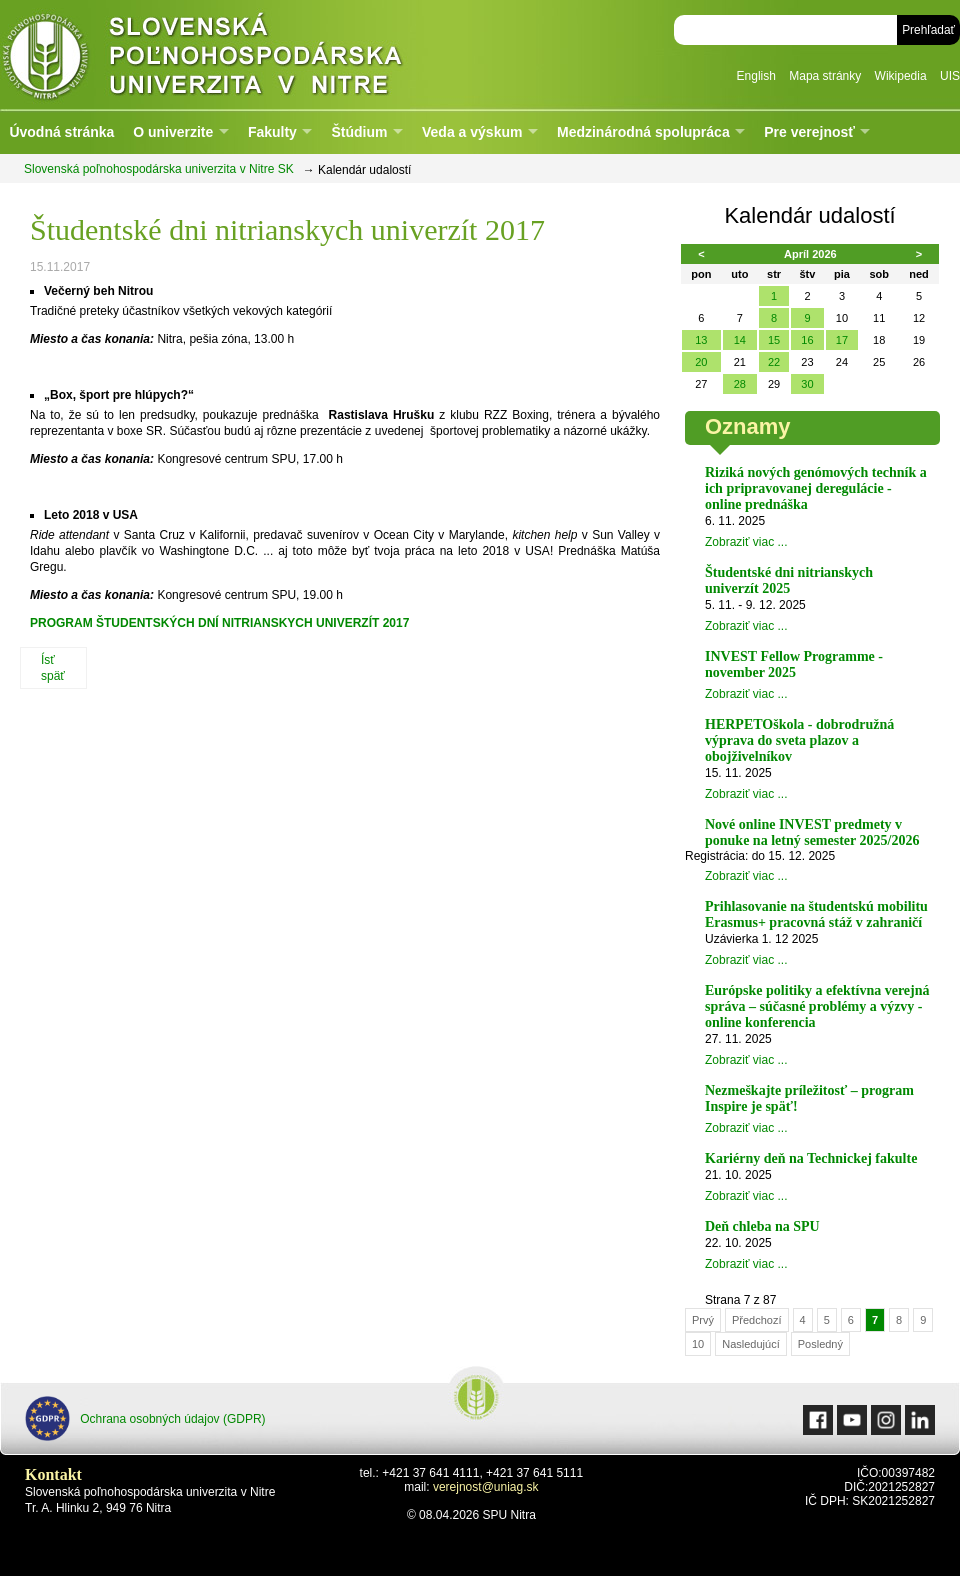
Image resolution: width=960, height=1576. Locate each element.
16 (807, 340)
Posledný (820, 1344)
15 (774, 340)
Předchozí (757, 1320)
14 (740, 340)
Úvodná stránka (61, 132)
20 (701, 362)
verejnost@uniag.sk (486, 1487)
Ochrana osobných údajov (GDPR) (145, 1418)
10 (698, 1344)
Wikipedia (901, 76)
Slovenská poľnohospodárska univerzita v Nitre (245, 54)
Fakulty (272, 132)
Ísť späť (53, 668)
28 (740, 384)
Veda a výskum (472, 132)
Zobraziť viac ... (746, 542)
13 (701, 340)
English (756, 76)
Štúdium (359, 132)
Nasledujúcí (750, 1344)
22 (774, 362)
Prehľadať (928, 30)
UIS (950, 76)
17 (842, 340)
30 (807, 384)
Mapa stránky (825, 76)
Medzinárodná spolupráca (643, 132)
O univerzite (173, 132)
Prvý (703, 1320)
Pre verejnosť (809, 132)
